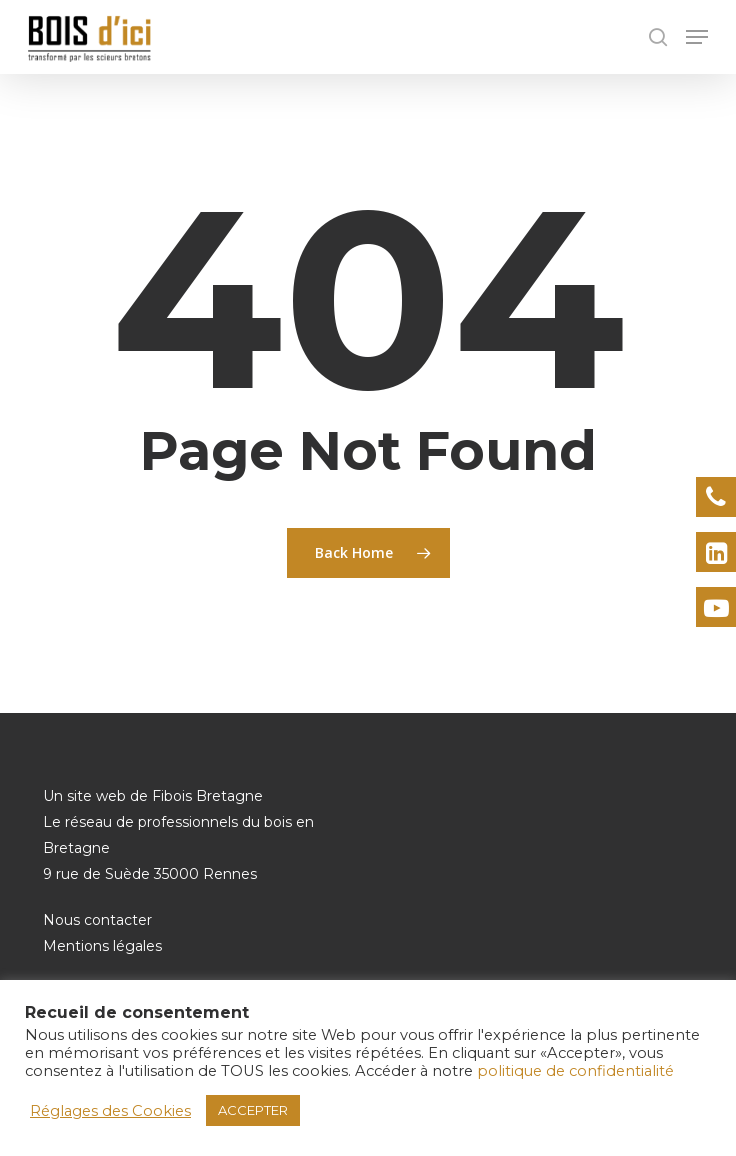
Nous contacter (97, 920)
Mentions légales (102, 946)
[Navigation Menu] (697, 37)
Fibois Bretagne (207, 796)
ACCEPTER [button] (253, 1110)
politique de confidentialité (575, 1071)
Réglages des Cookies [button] (110, 1111)
